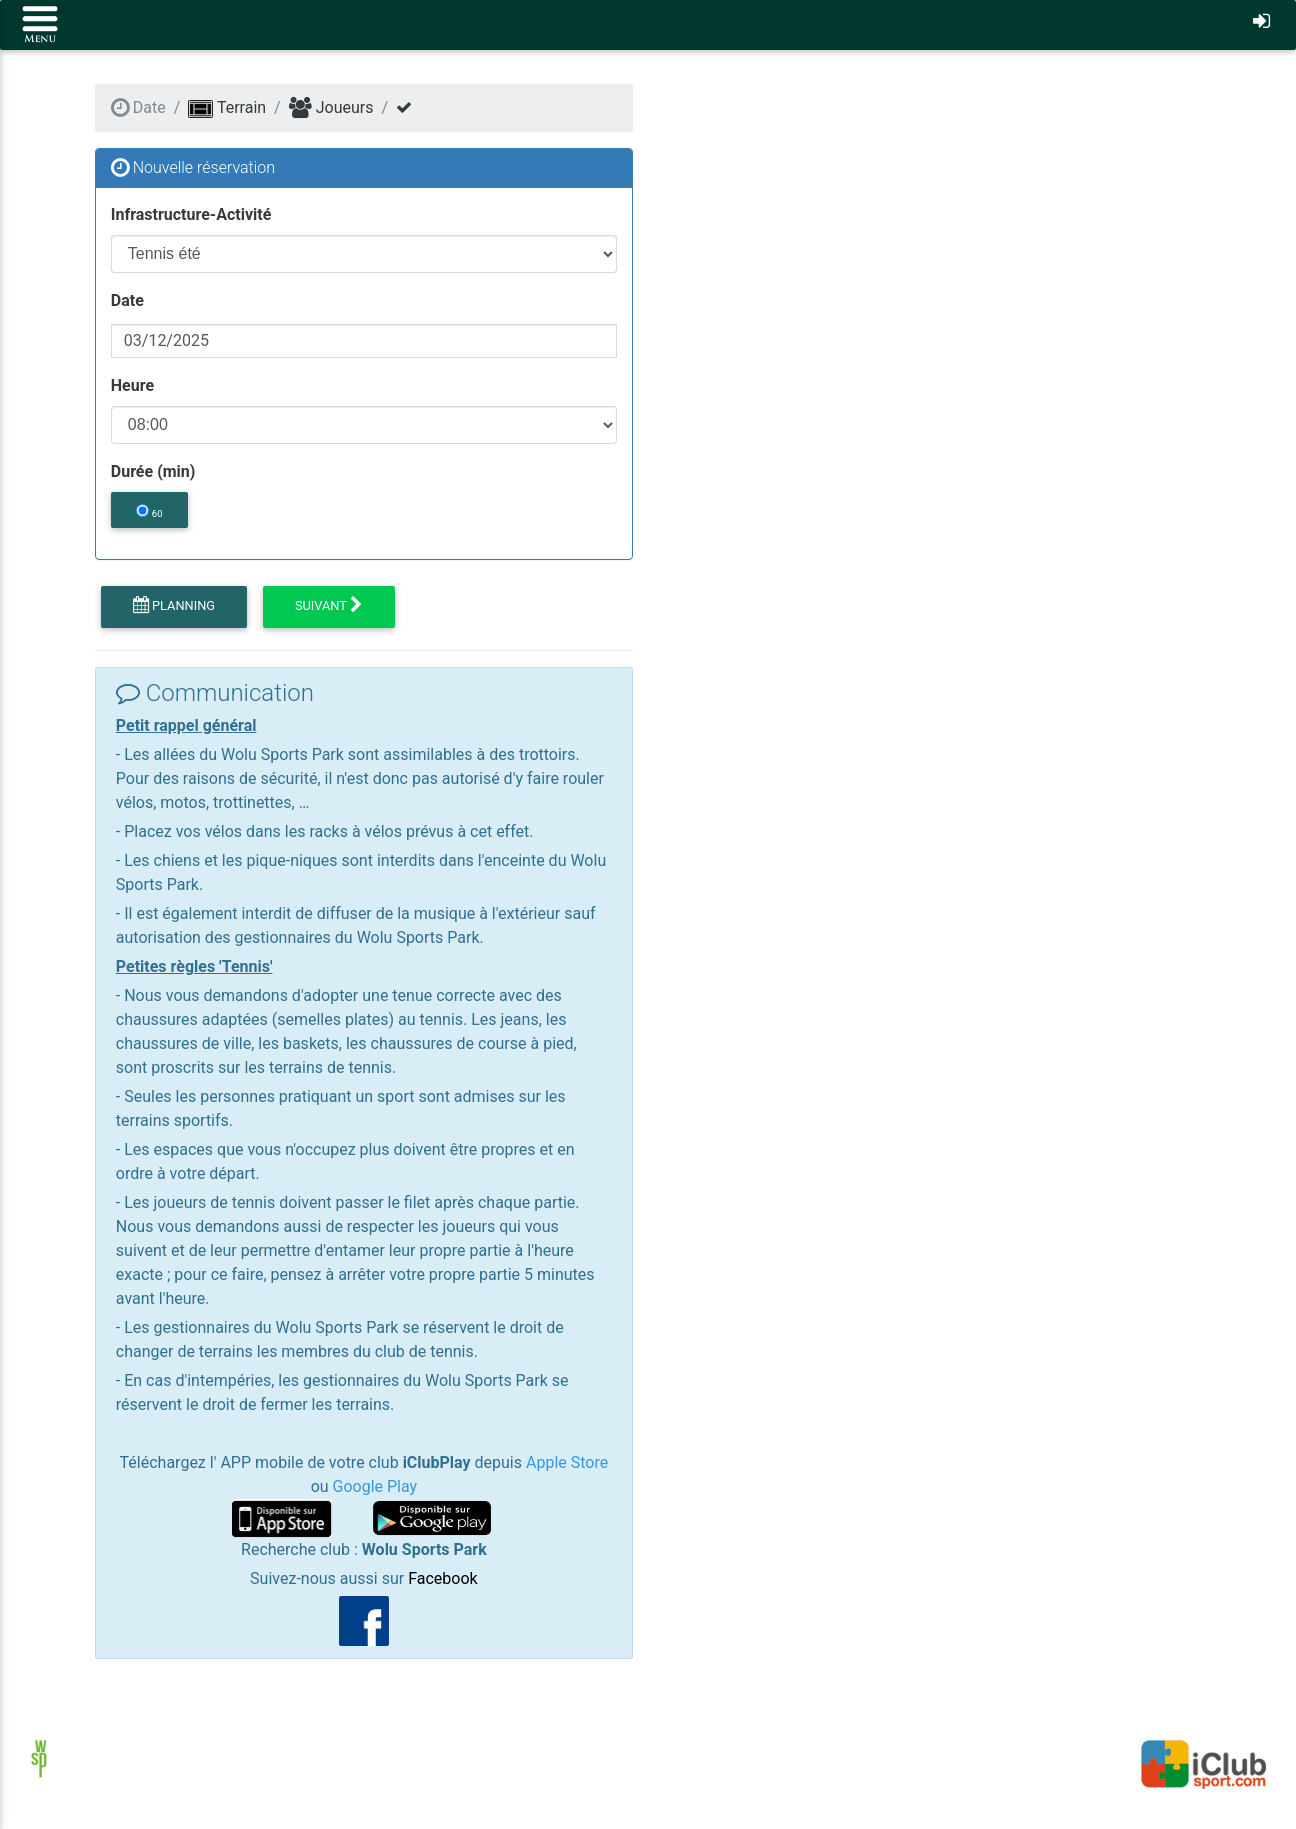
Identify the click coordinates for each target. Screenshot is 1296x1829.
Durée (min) (153, 471)
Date (127, 300)
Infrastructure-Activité (191, 214)
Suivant (329, 606)
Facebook (442, 1578)
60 (149, 511)
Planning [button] (174, 606)
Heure (132, 385)
